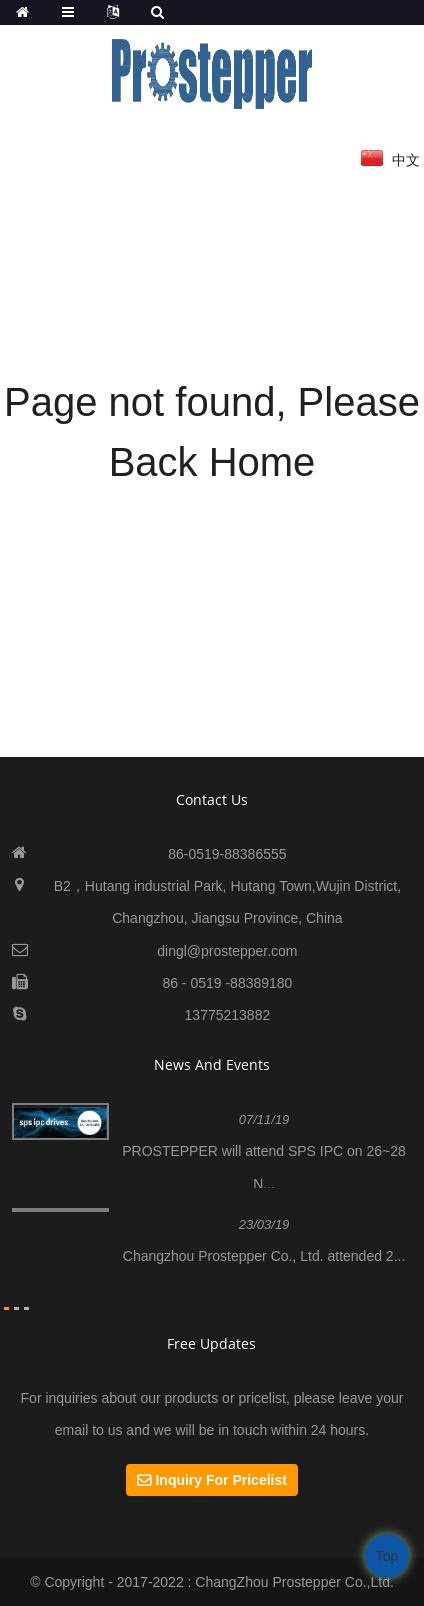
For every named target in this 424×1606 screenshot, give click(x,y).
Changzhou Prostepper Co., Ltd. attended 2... (264, 1256)
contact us (212, 799)
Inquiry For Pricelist (220, 1480)
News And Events (212, 1064)
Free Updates (211, 1343)
